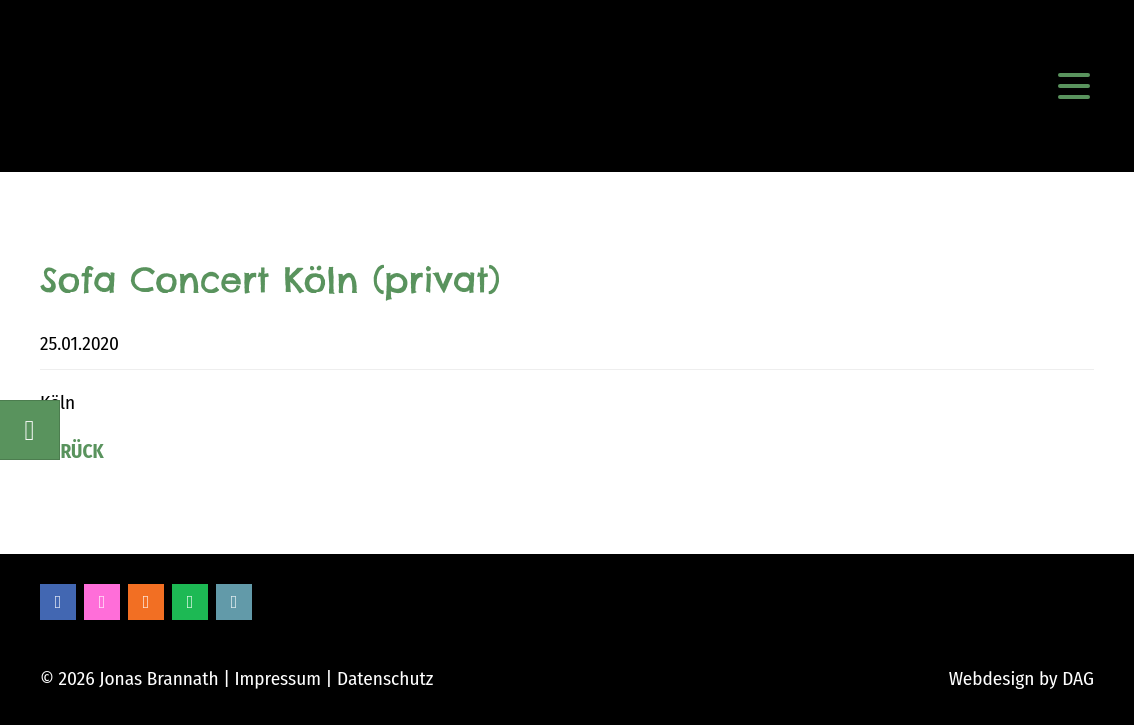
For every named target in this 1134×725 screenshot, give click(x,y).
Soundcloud (146, 602)
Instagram (102, 602)
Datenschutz (385, 678)
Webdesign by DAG (1021, 678)
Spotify (190, 602)
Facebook (58, 602)
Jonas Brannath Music (95, 86)
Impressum (277, 678)
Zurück (72, 451)
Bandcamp (234, 602)
